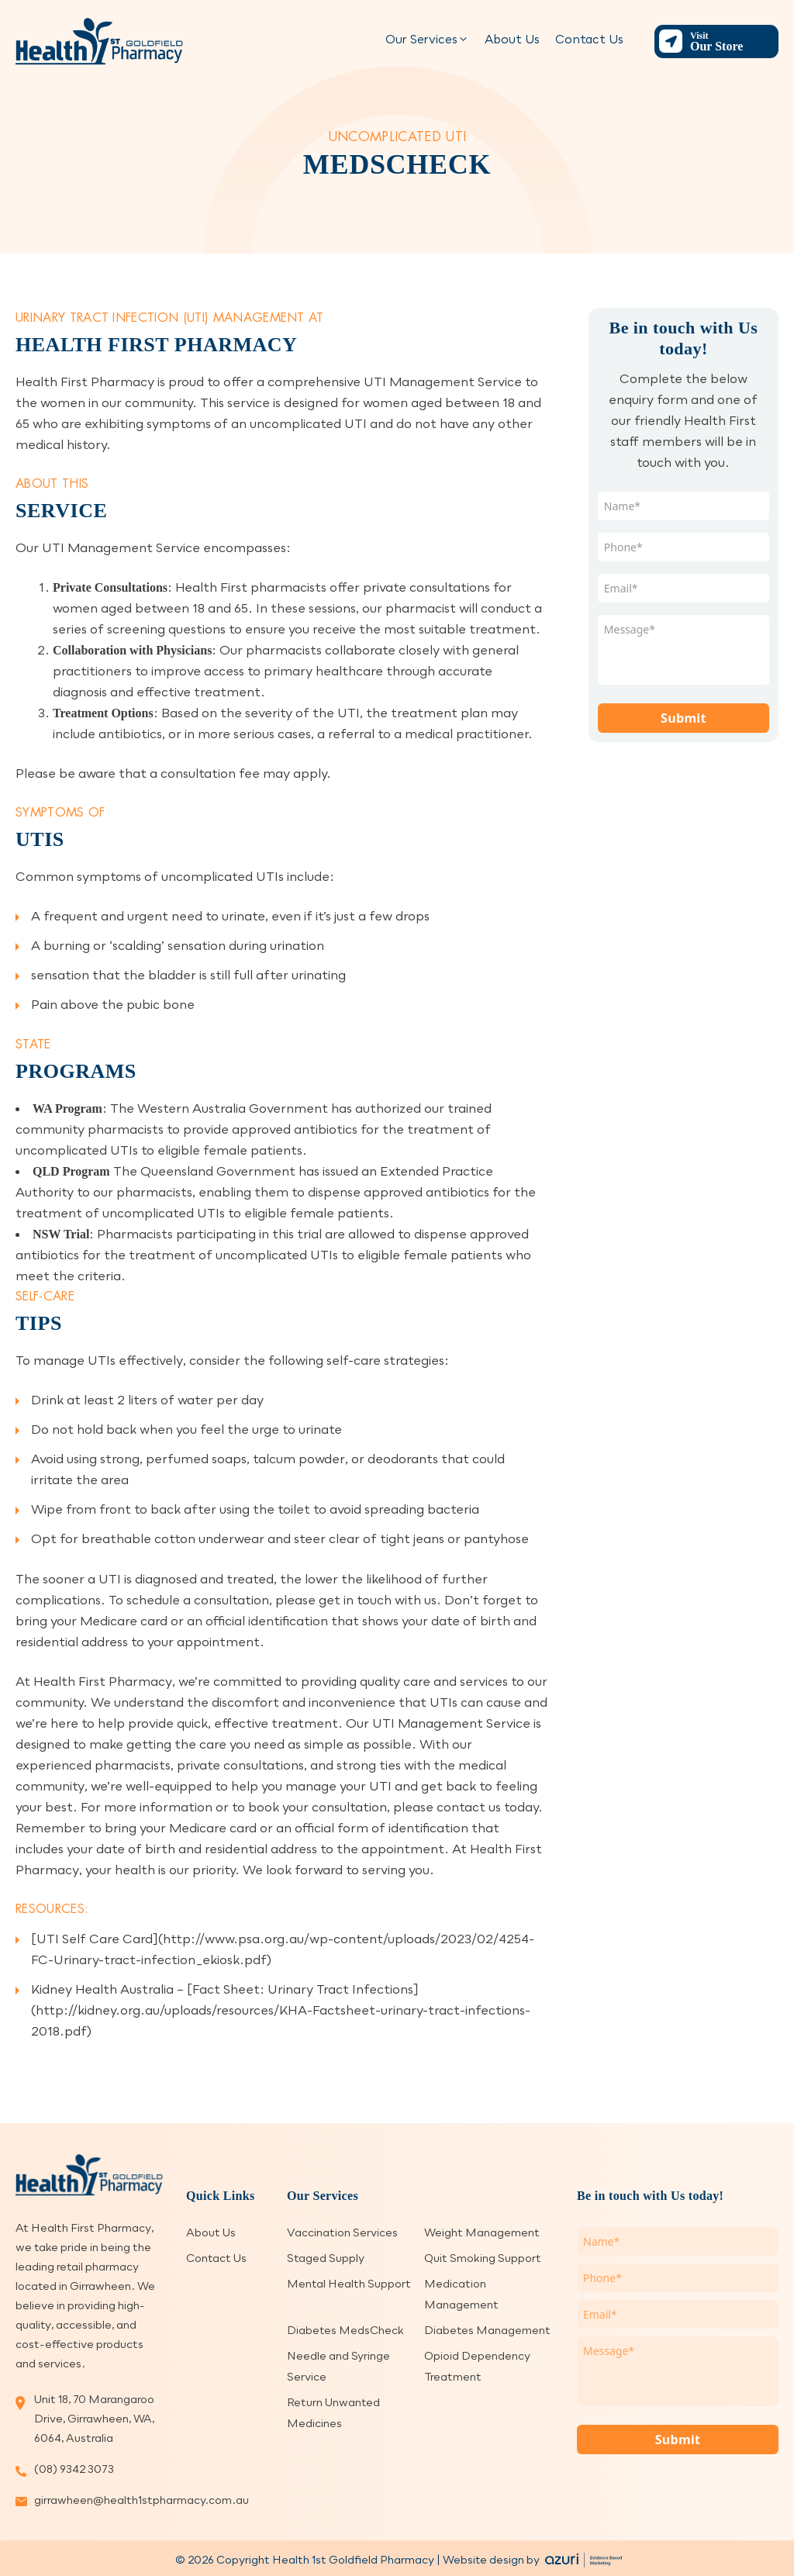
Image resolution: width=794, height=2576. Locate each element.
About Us (512, 39)
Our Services (427, 39)
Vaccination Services (342, 2232)
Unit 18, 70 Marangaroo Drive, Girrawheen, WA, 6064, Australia (94, 2418)
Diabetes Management (487, 2329)
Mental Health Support (349, 2283)
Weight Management (482, 2232)
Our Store (731, 41)
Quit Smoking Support (482, 2257)
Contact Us (589, 39)
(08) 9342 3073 (74, 2468)
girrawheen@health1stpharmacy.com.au (98, 2499)
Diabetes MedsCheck (345, 2329)
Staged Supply (325, 2257)
